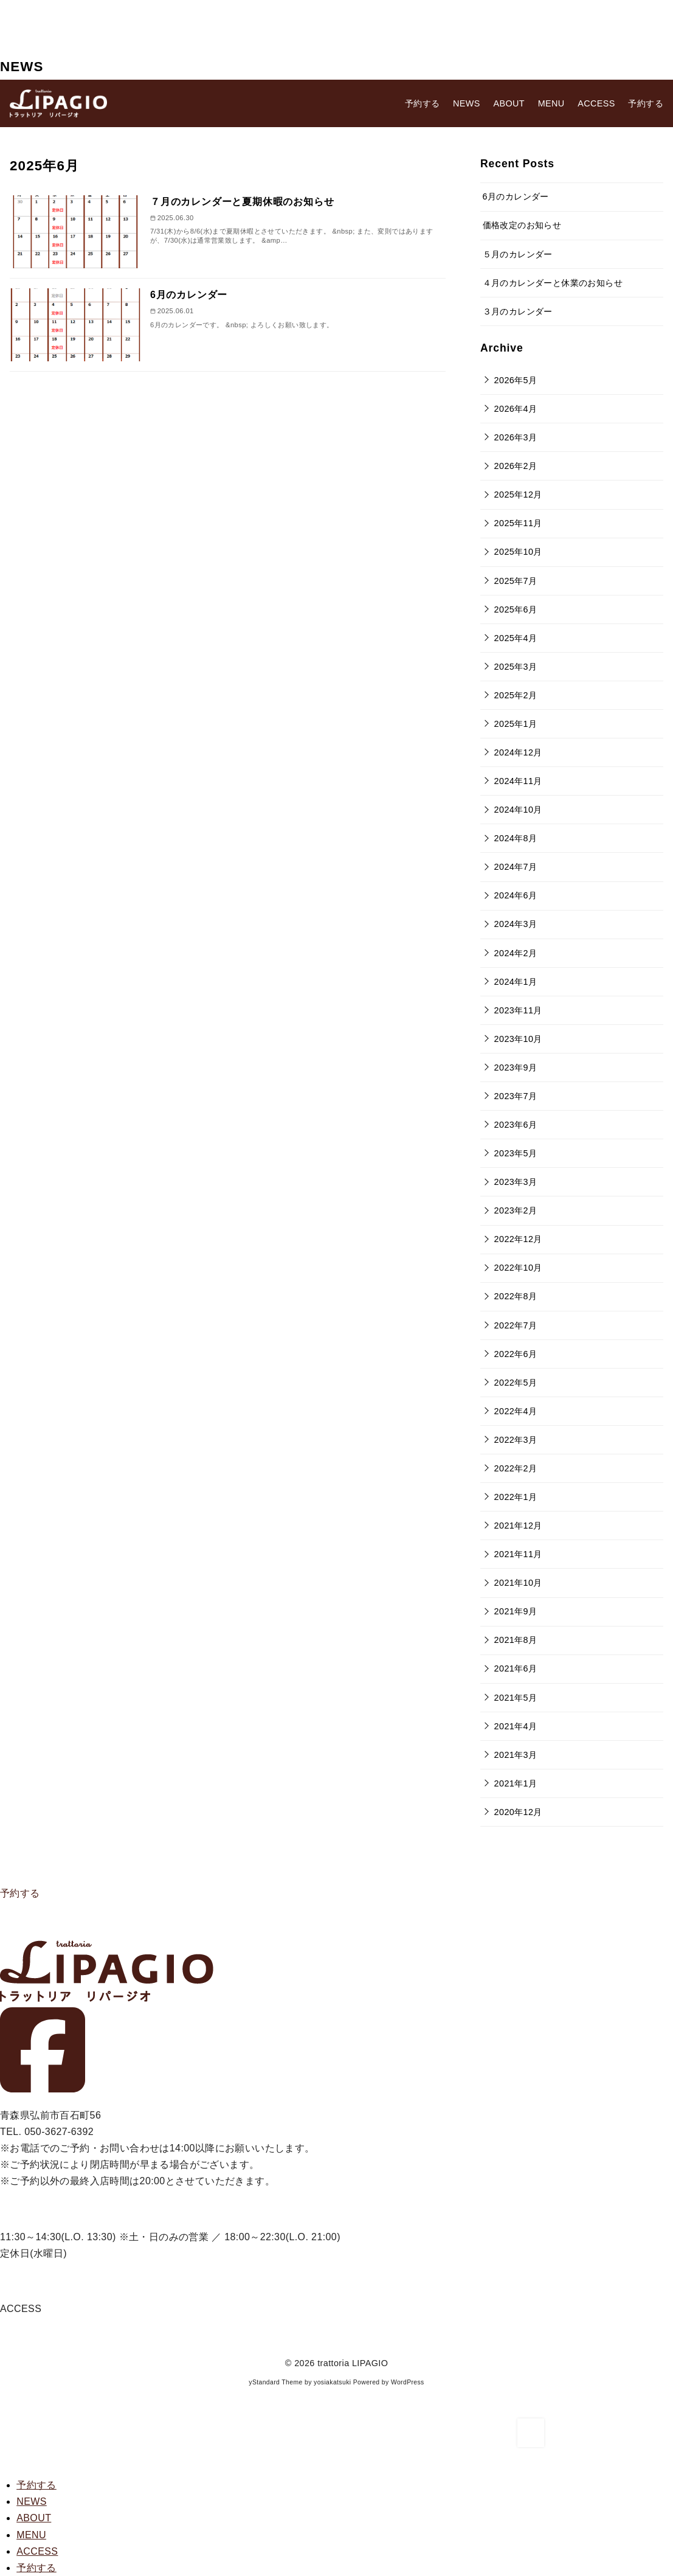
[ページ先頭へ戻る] (530, 2432)
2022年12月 (518, 1239)
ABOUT (509, 103)
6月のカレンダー (188, 295)
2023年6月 (515, 1125)
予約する (20, 1893)
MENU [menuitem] (31, 2535)
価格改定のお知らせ (522, 225)
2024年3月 (515, 924)
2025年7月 (515, 581)
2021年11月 (518, 1554)
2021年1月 (515, 1783)
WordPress (407, 2382)
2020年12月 (518, 1812)
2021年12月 (518, 1525)
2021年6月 (515, 1668)
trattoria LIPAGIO (352, 2363)
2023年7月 (515, 1096)
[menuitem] (36, 2485)
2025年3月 (515, 667)
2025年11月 (518, 523)
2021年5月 (515, 1698)
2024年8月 (515, 838)
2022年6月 (515, 1354)
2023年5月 (515, 1153)
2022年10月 (518, 1267)
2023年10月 (518, 1039)
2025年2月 (515, 695)
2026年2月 (515, 466)
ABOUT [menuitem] (33, 2518)
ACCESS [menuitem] (37, 2551)
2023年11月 (518, 1010)
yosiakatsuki (332, 2382)
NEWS (466, 103)
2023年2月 (515, 1210)
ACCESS (596, 103)
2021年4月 (515, 1726)
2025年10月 (518, 552)
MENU (551, 103)
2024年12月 (518, 752)
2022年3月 (515, 1440)
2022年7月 (515, 1325)
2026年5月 (515, 380)
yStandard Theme (275, 2382)
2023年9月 (515, 1067)
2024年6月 (515, 895)
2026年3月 (515, 437)
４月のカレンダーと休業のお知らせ (553, 283)
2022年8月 (515, 1296)
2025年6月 (515, 609)
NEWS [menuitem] (31, 2501)
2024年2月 (515, 953)
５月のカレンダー (518, 254)
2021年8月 (515, 1640)
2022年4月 (515, 1411)
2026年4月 (515, 409)
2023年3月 (515, 1182)
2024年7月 (515, 867)
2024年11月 (518, 781)
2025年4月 (515, 638)
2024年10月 (518, 809)
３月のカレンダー (518, 311)
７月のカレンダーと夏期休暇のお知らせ (242, 201)
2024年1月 (515, 982)
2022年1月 (515, 1497)
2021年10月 (518, 1583)
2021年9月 (515, 1611)
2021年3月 (515, 1755)
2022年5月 (515, 1382)
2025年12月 (518, 494)
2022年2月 (515, 1468)
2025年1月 (515, 724)
